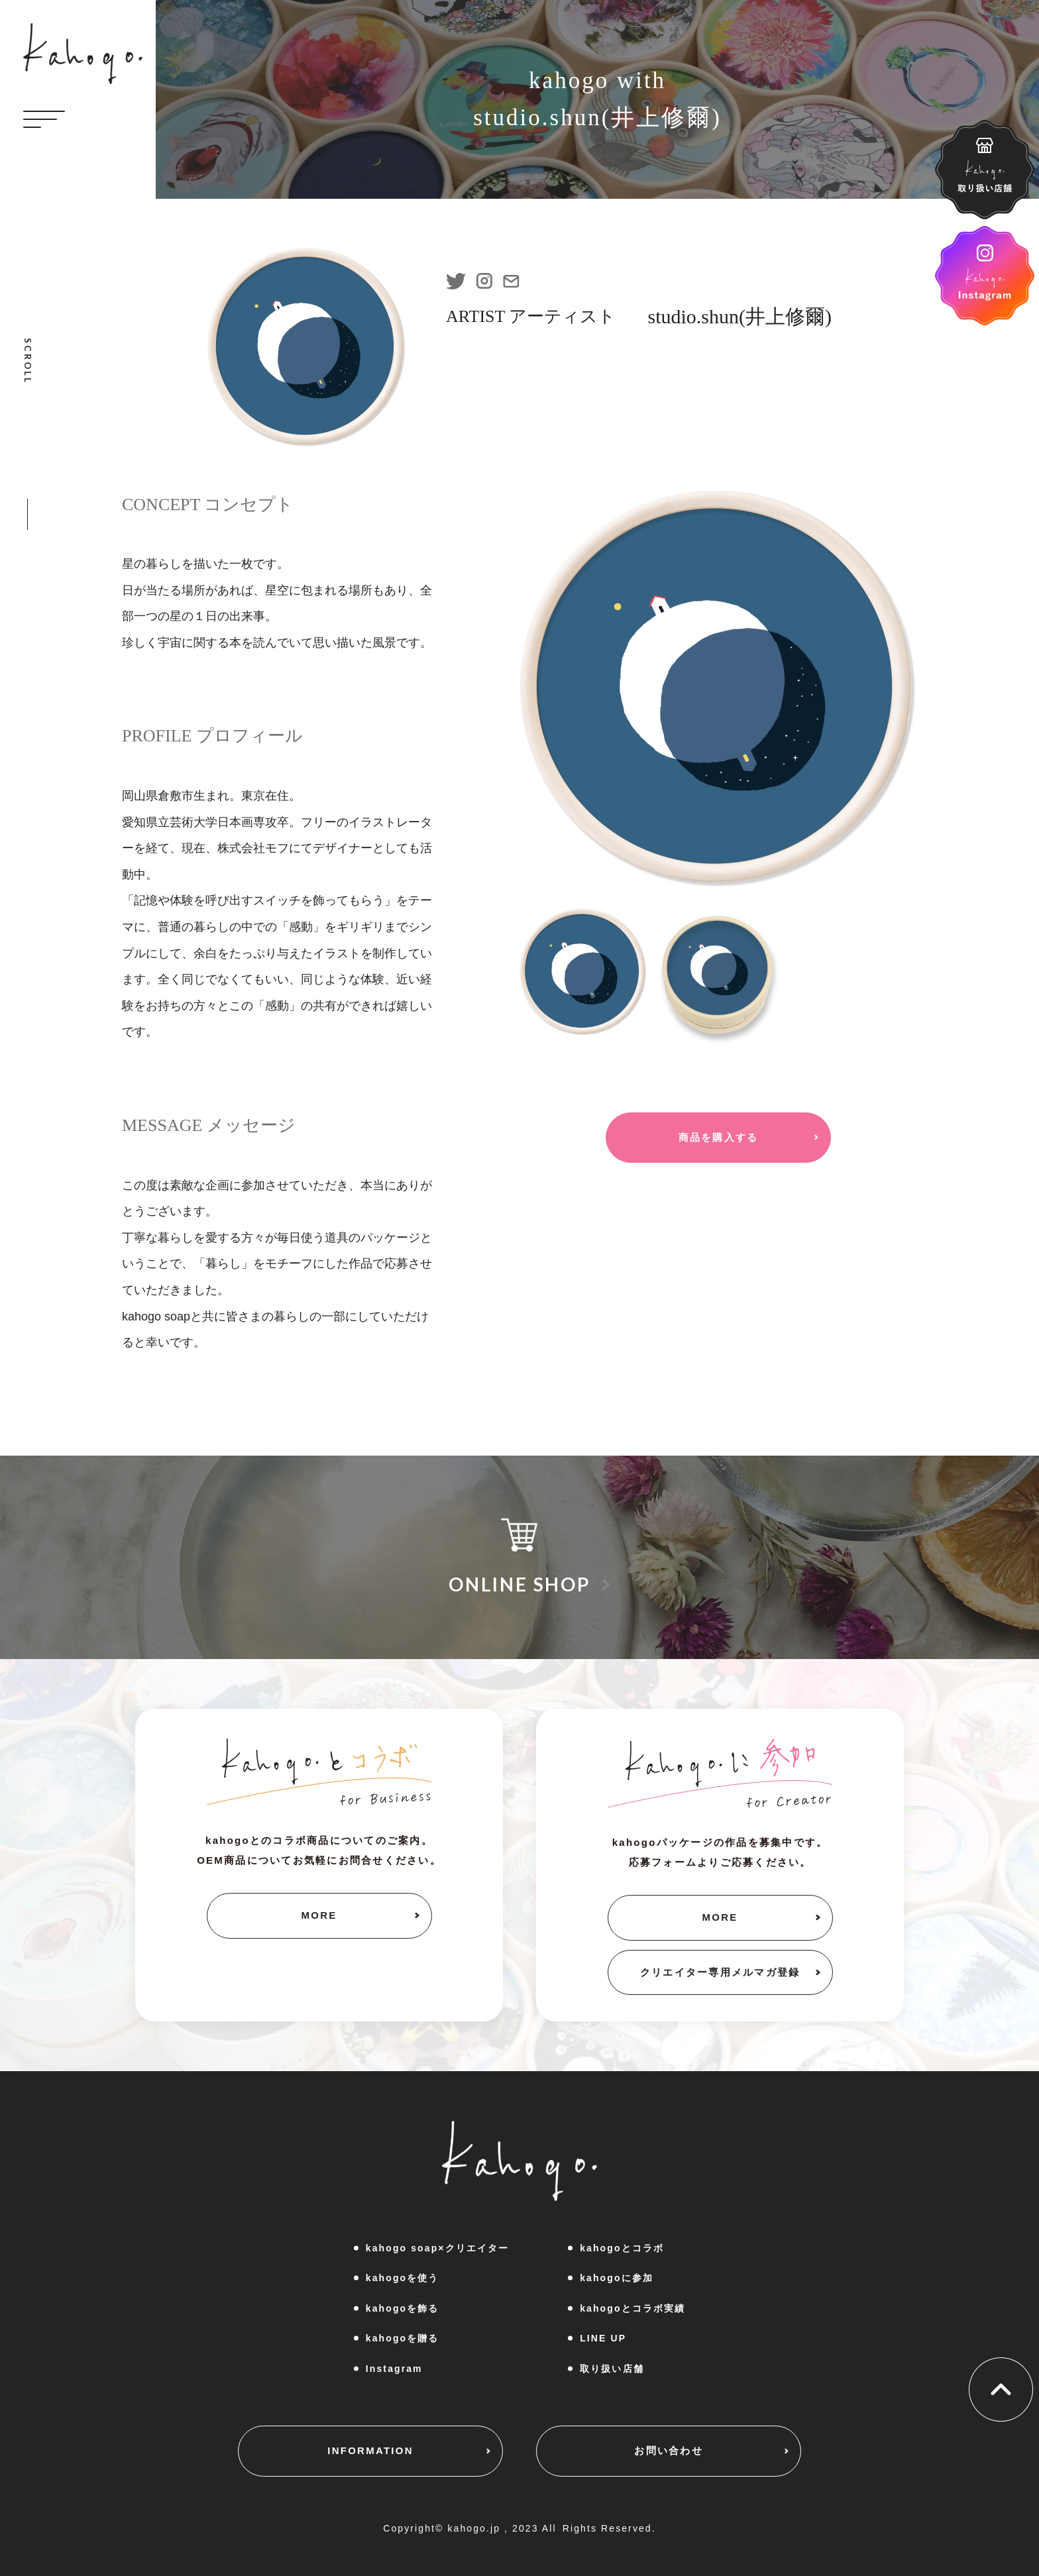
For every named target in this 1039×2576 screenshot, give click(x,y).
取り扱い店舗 (612, 2368)
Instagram (394, 2368)
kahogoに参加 (616, 2278)
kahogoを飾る (402, 2308)
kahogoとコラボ (622, 2248)
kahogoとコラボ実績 (632, 2308)
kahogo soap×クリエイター (437, 2248)
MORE (319, 1915)
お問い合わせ (668, 2450)
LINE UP (603, 2338)
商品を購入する (719, 1137)
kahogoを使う (402, 2278)
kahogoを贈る (402, 2338)
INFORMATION (370, 2450)
